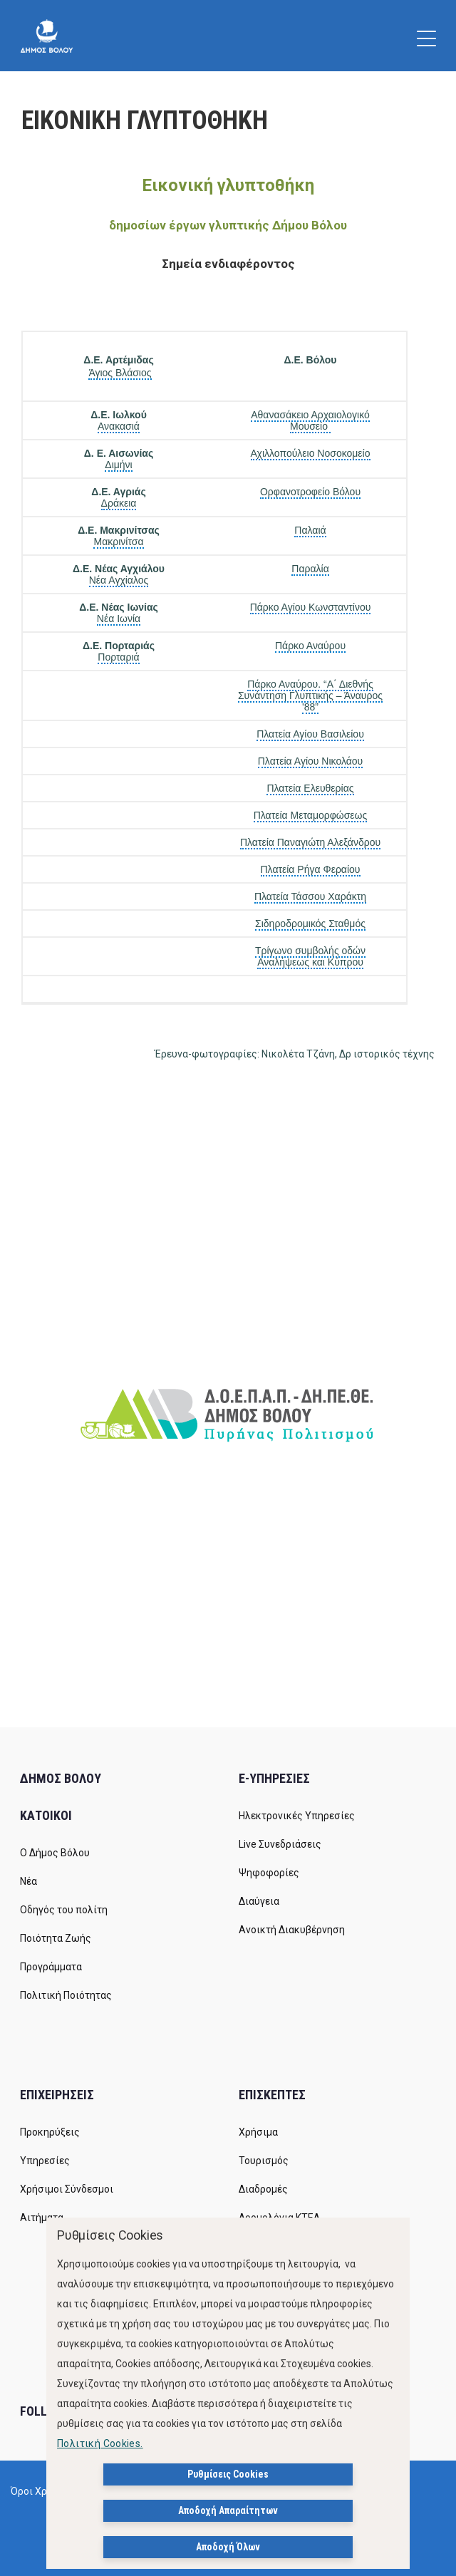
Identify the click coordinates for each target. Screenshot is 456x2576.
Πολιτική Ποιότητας (66, 1995)
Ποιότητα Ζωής (55, 1938)
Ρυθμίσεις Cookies (228, 2474)
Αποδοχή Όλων (228, 2546)
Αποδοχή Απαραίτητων (228, 2510)
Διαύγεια (259, 1901)
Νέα (28, 1881)
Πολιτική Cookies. (100, 2443)
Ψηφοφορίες (269, 1872)
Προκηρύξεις (50, 2132)
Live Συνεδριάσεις (280, 1844)
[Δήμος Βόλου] (46, 35)
